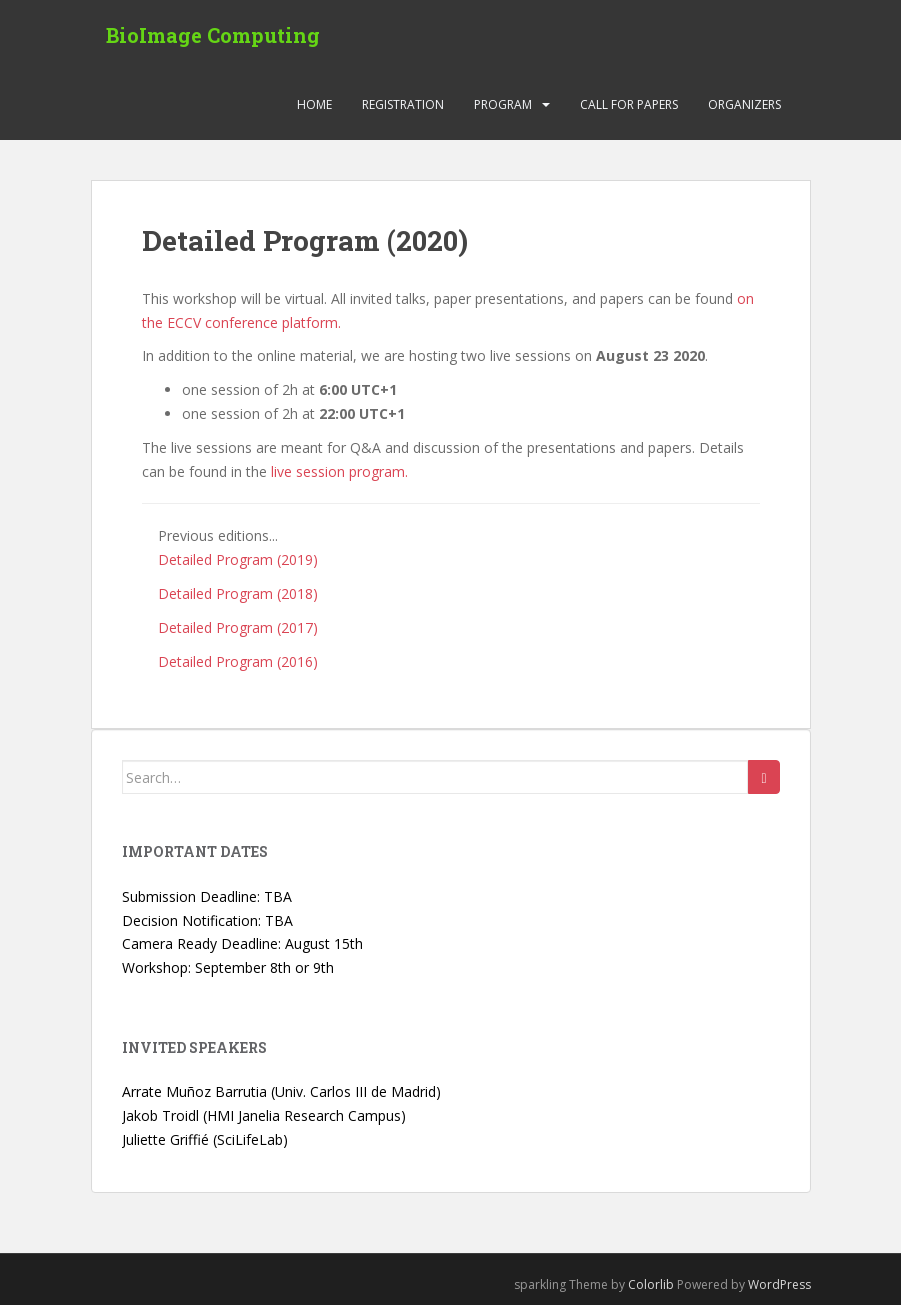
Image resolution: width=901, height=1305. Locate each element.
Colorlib (651, 1284)
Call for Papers (629, 104)
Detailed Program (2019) (238, 559)
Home (314, 104)
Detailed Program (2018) (238, 593)
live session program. (339, 471)
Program (503, 104)
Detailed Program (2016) (238, 661)
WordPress (779, 1284)
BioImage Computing (213, 35)
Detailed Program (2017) (238, 627)
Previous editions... (218, 535)
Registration (403, 104)
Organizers (744, 104)
